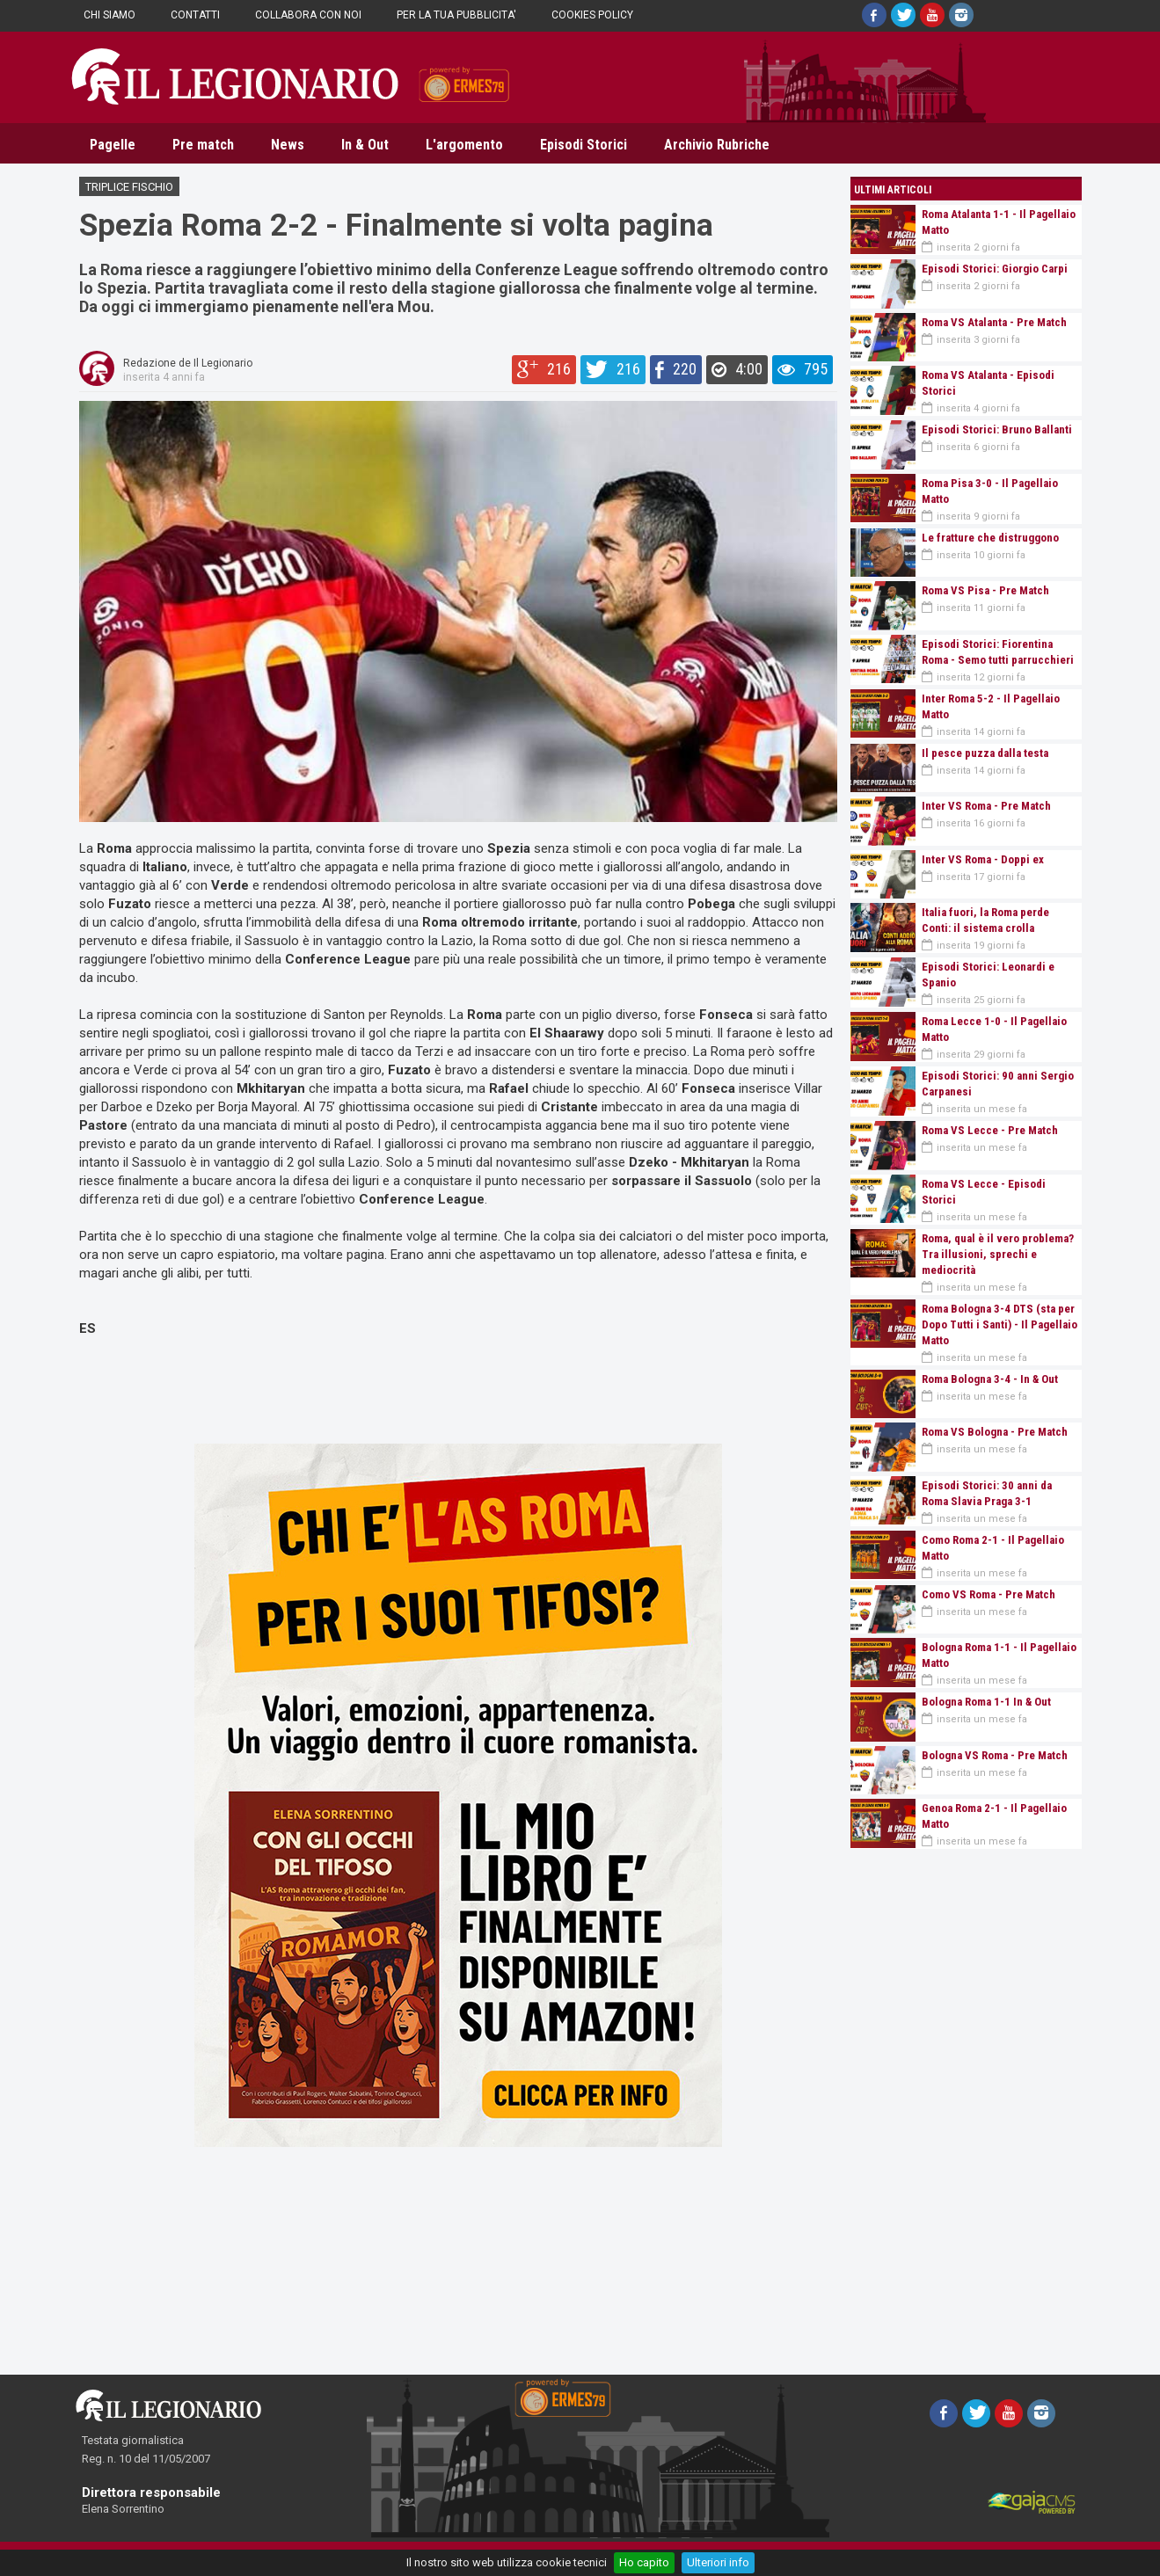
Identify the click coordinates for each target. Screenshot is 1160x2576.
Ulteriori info (718, 2562)
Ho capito (644, 2562)
